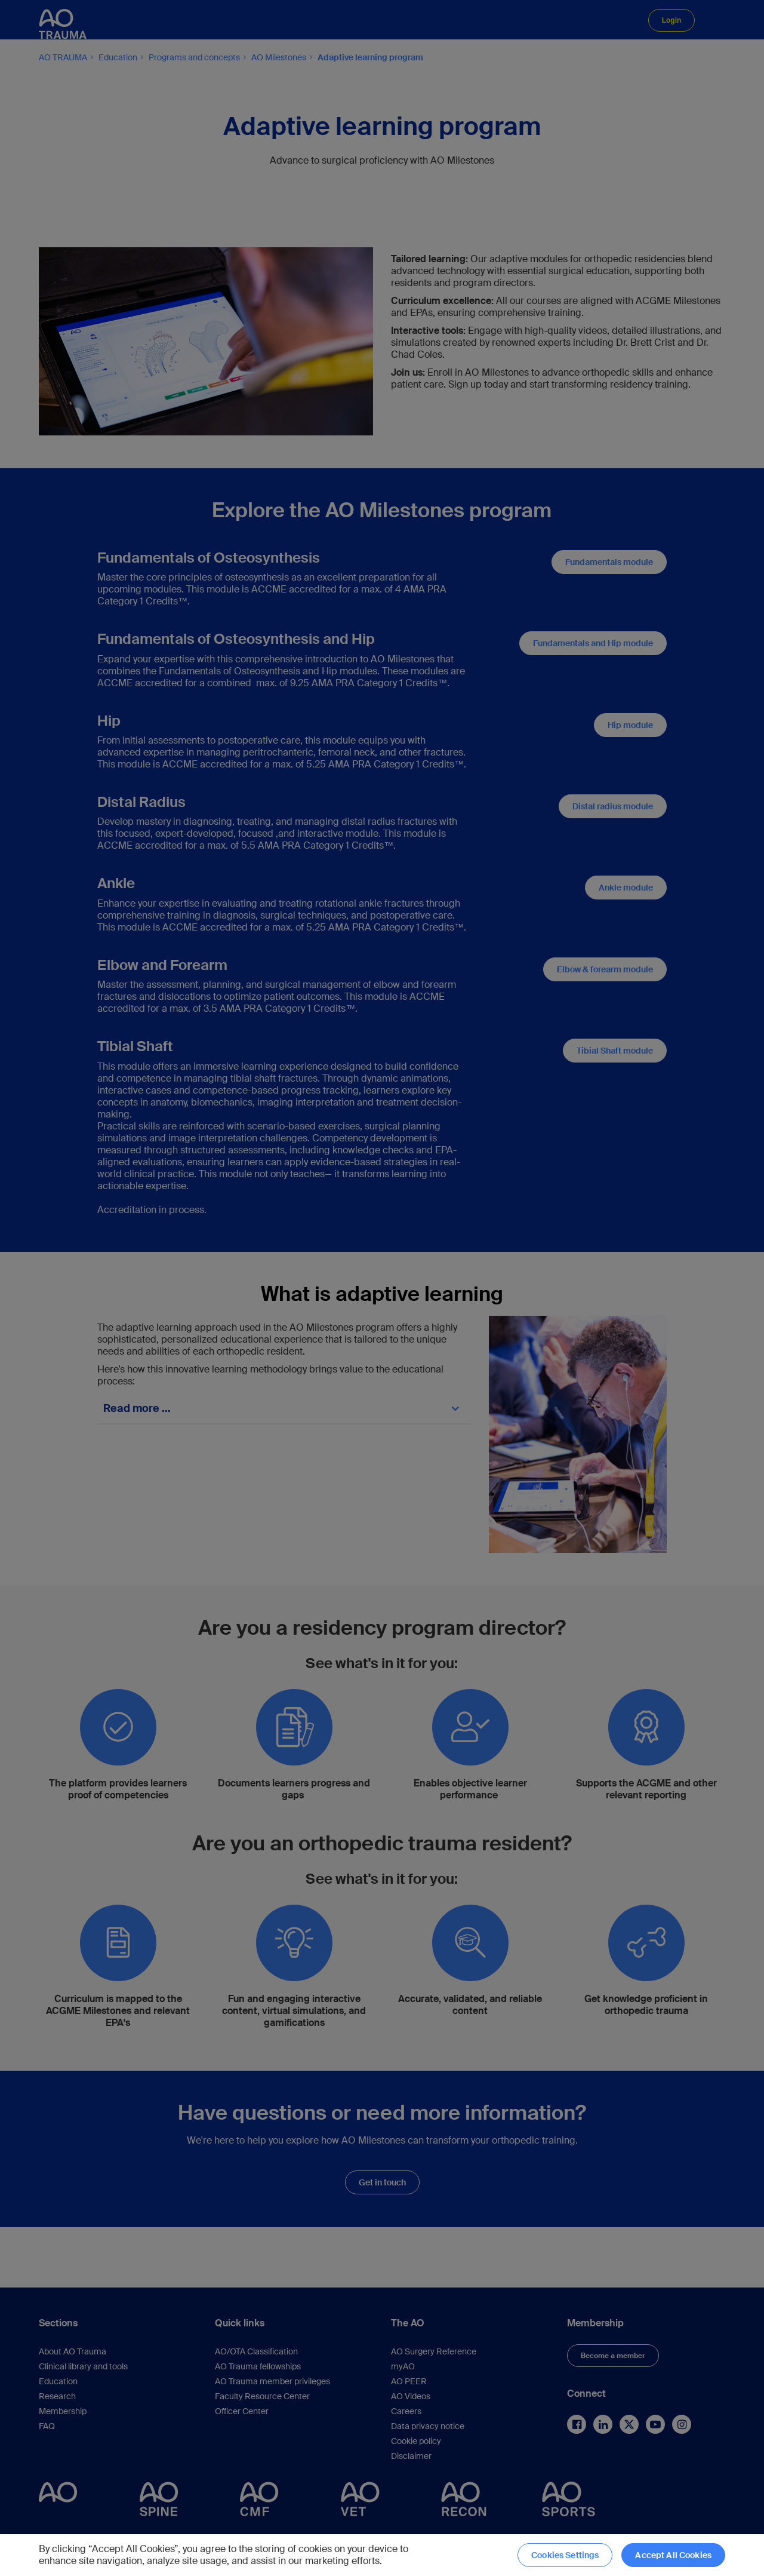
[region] (382, 2555)
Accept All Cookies (673, 2555)
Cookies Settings (565, 2555)
